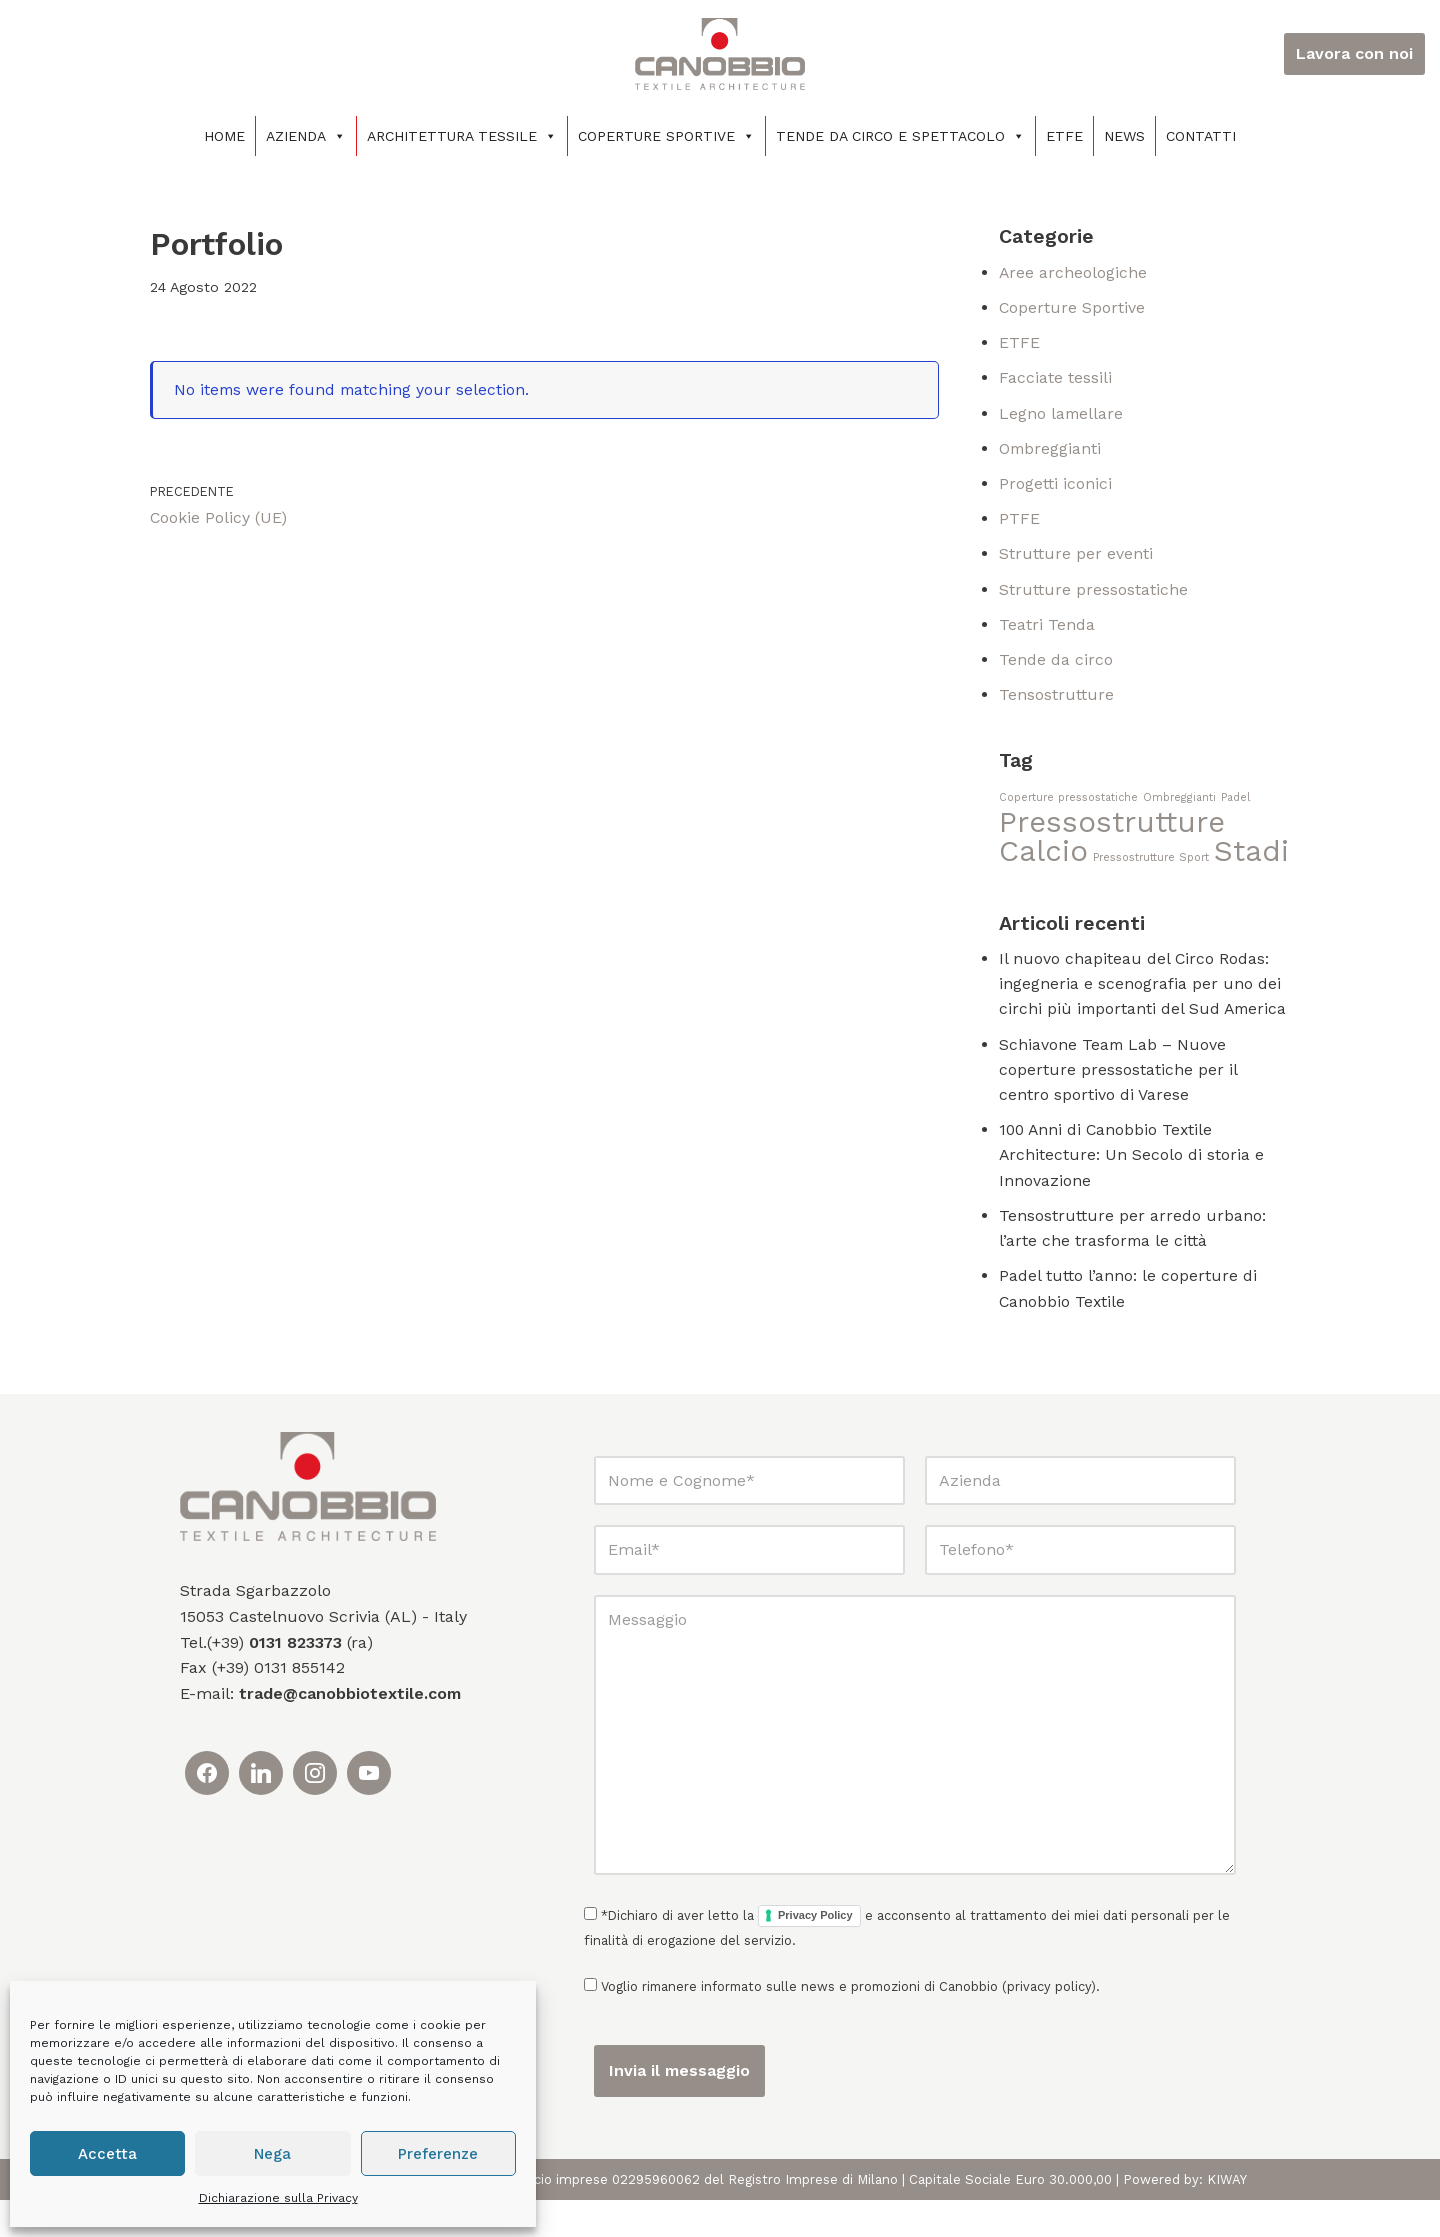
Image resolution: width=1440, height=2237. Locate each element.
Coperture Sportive (1072, 308)
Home (224, 136)
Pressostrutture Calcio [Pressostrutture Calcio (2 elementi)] (1112, 843)
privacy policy (1049, 2023)
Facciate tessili (1055, 379)
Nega (272, 2154)
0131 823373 (295, 1679)
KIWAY (1227, 2216)
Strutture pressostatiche (1093, 592)
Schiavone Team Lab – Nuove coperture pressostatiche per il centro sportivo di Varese (1118, 1103)
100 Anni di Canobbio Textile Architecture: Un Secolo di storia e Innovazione (1132, 1190)
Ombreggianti (1051, 450)
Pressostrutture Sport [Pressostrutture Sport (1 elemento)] (1151, 863)
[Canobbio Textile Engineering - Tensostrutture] (720, 54)
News (1124, 136)
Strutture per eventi (1076, 557)
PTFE (1019, 521)
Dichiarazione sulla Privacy (278, 2198)
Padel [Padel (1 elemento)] (1235, 802)
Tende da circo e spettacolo (900, 136)
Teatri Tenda (1047, 628)
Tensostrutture (1056, 699)
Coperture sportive (666, 136)
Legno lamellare (1062, 414)
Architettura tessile (462, 136)
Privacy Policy (815, 1953)
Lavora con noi (1354, 53)
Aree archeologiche (1073, 272)
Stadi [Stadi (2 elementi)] (1251, 857)
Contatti (1201, 136)
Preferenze (438, 2154)
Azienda (306, 136)
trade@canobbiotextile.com (350, 1730)
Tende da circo (1056, 663)
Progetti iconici (1055, 486)
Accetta (107, 2154)
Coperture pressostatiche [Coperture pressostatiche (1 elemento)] (1068, 802)
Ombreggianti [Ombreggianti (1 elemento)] (1179, 802)
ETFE (1064, 136)
